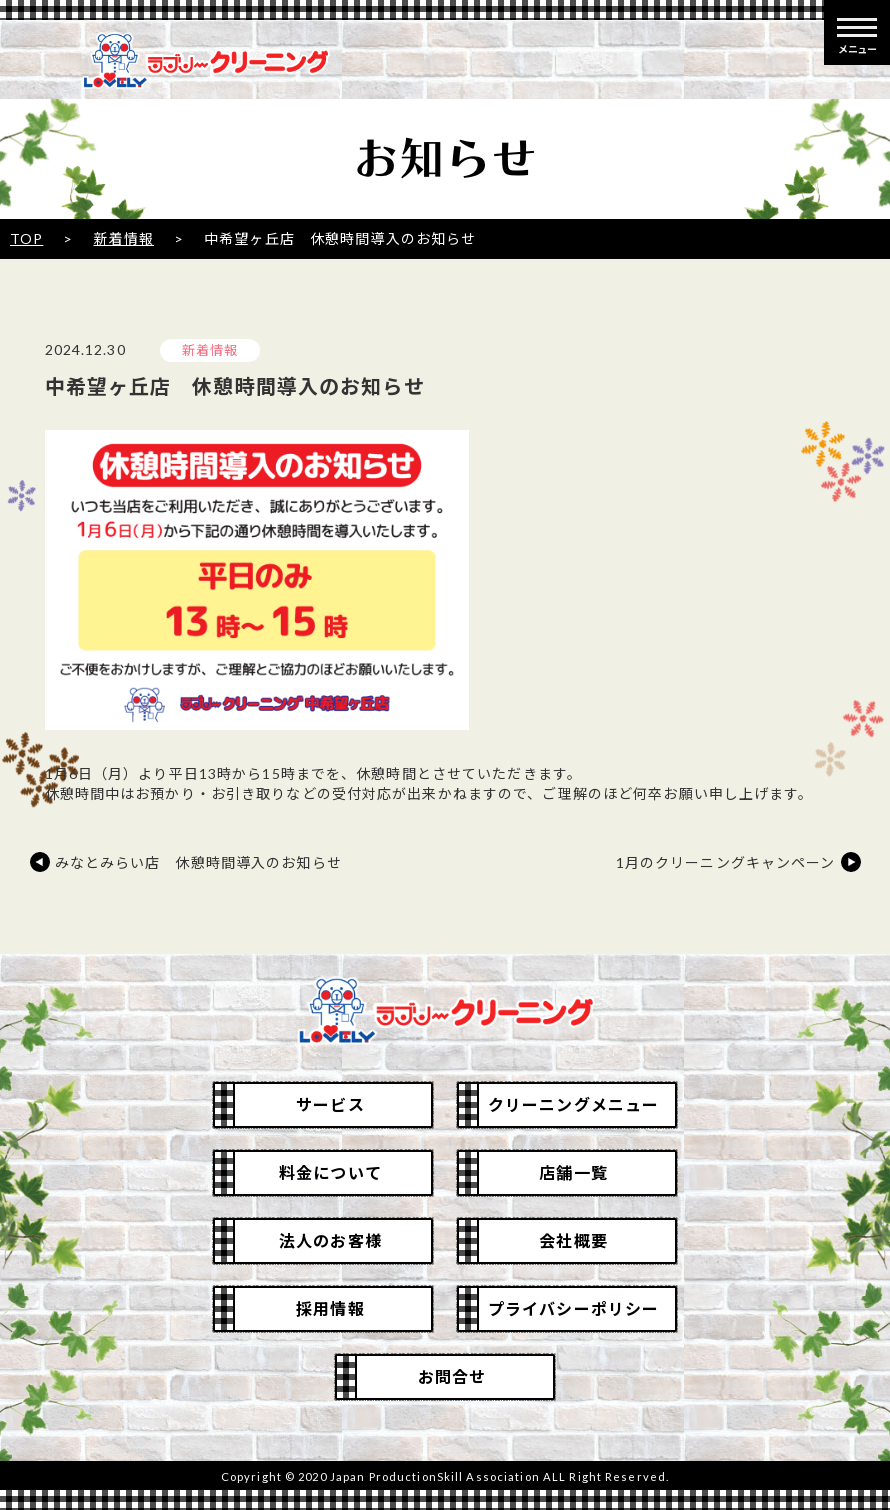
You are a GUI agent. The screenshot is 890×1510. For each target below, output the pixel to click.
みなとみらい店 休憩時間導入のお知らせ (198, 862)
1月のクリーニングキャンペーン (726, 862)
